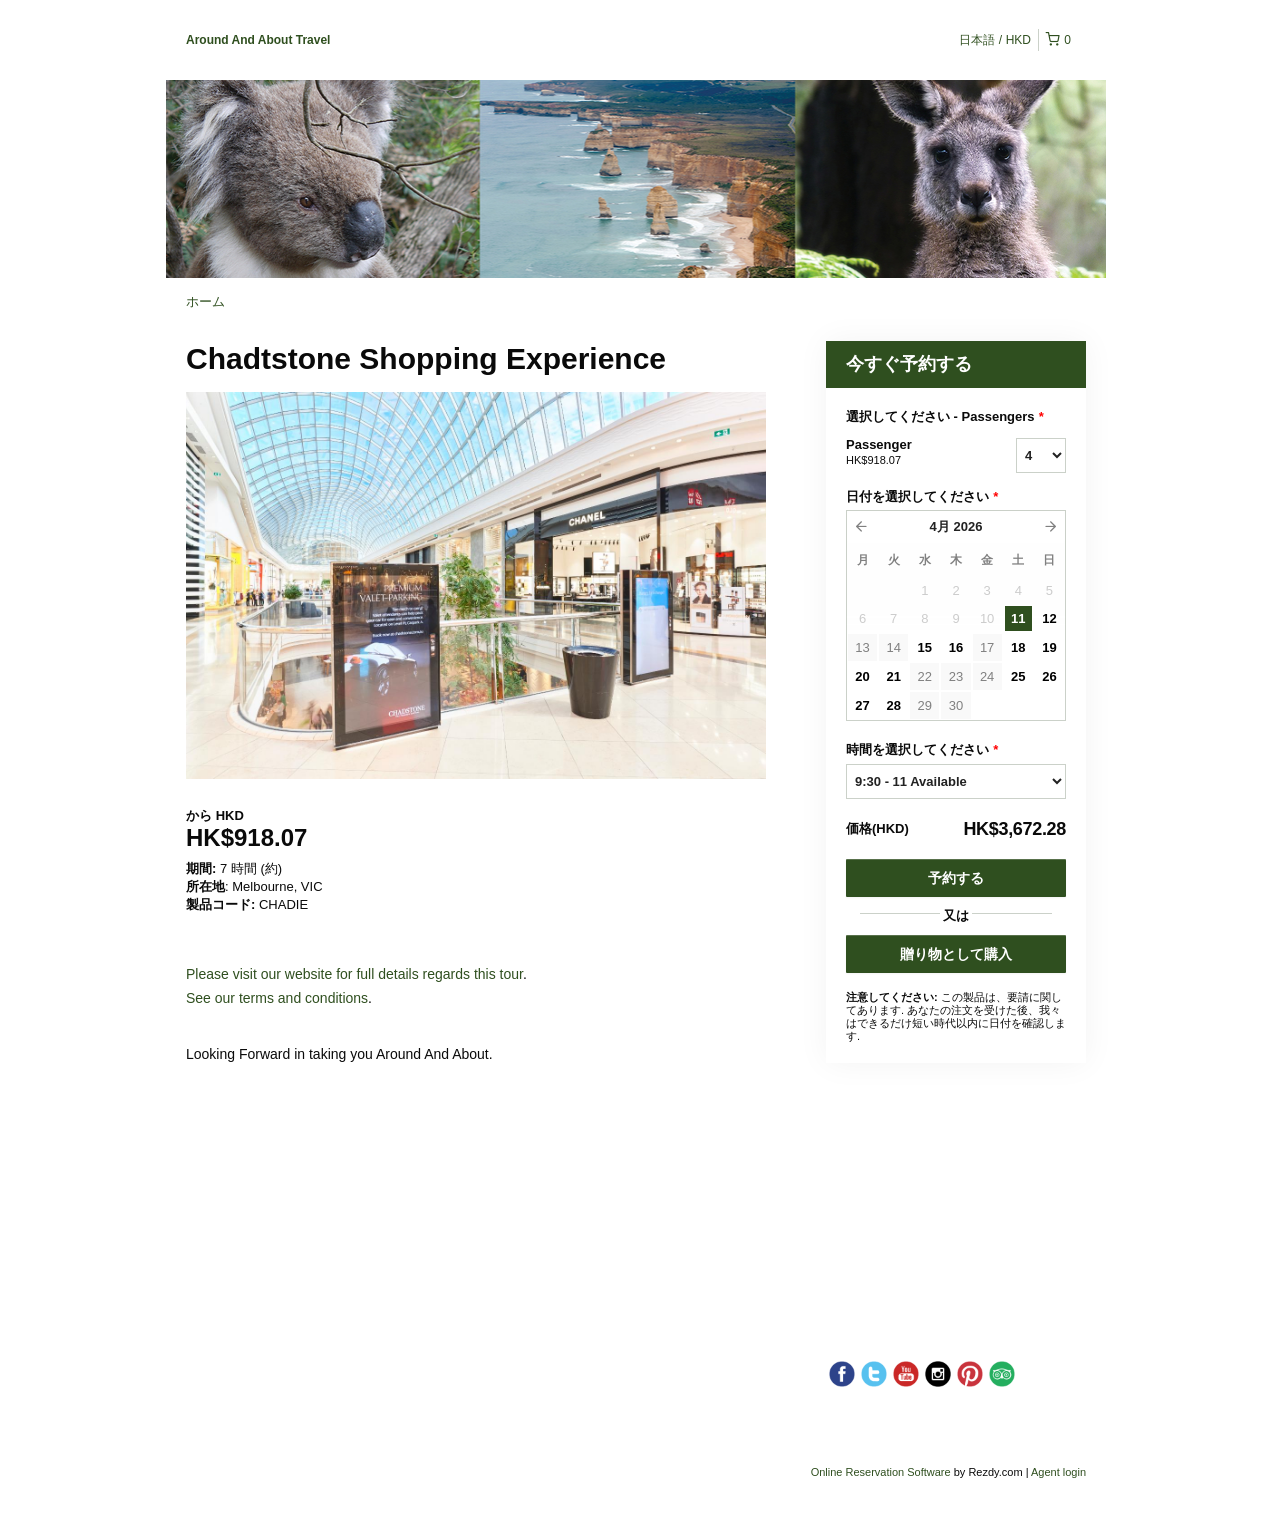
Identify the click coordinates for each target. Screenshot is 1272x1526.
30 (956, 705)
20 (862, 676)
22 (925, 676)
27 (862, 705)
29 (925, 705)
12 (1049, 618)
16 (956, 647)
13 (862, 647)
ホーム (205, 301)
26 (1049, 676)
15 (925, 647)
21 (893, 676)
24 (987, 676)
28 (893, 705)
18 (1018, 647)
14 (893, 647)
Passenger (906, 453)
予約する (956, 878)
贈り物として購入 (956, 954)
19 (1049, 647)
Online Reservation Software (881, 1472)
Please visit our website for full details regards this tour (354, 974)
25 (1018, 676)
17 (987, 647)
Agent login (1058, 1472)
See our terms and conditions (277, 998)
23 (956, 676)
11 (1018, 618)
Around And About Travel (258, 40)
